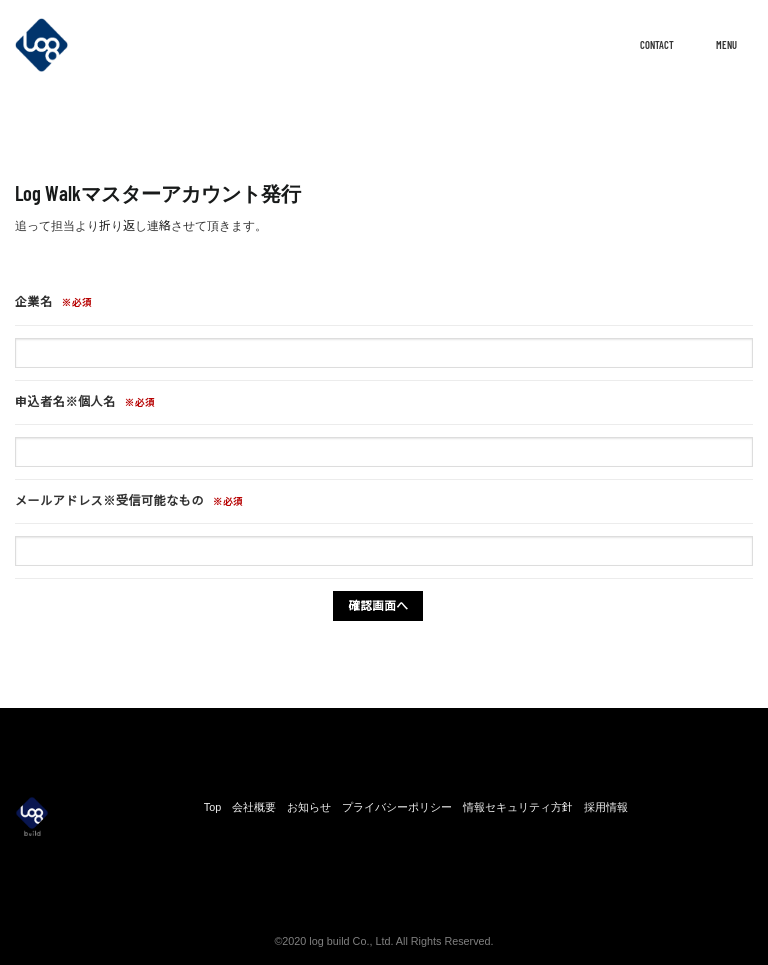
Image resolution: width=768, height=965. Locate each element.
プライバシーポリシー (397, 807)
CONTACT (638, 44)
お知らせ (309, 807)
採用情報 (606, 807)
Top (212, 807)
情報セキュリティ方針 (518, 807)
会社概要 (254, 807)
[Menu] (742, 47)
